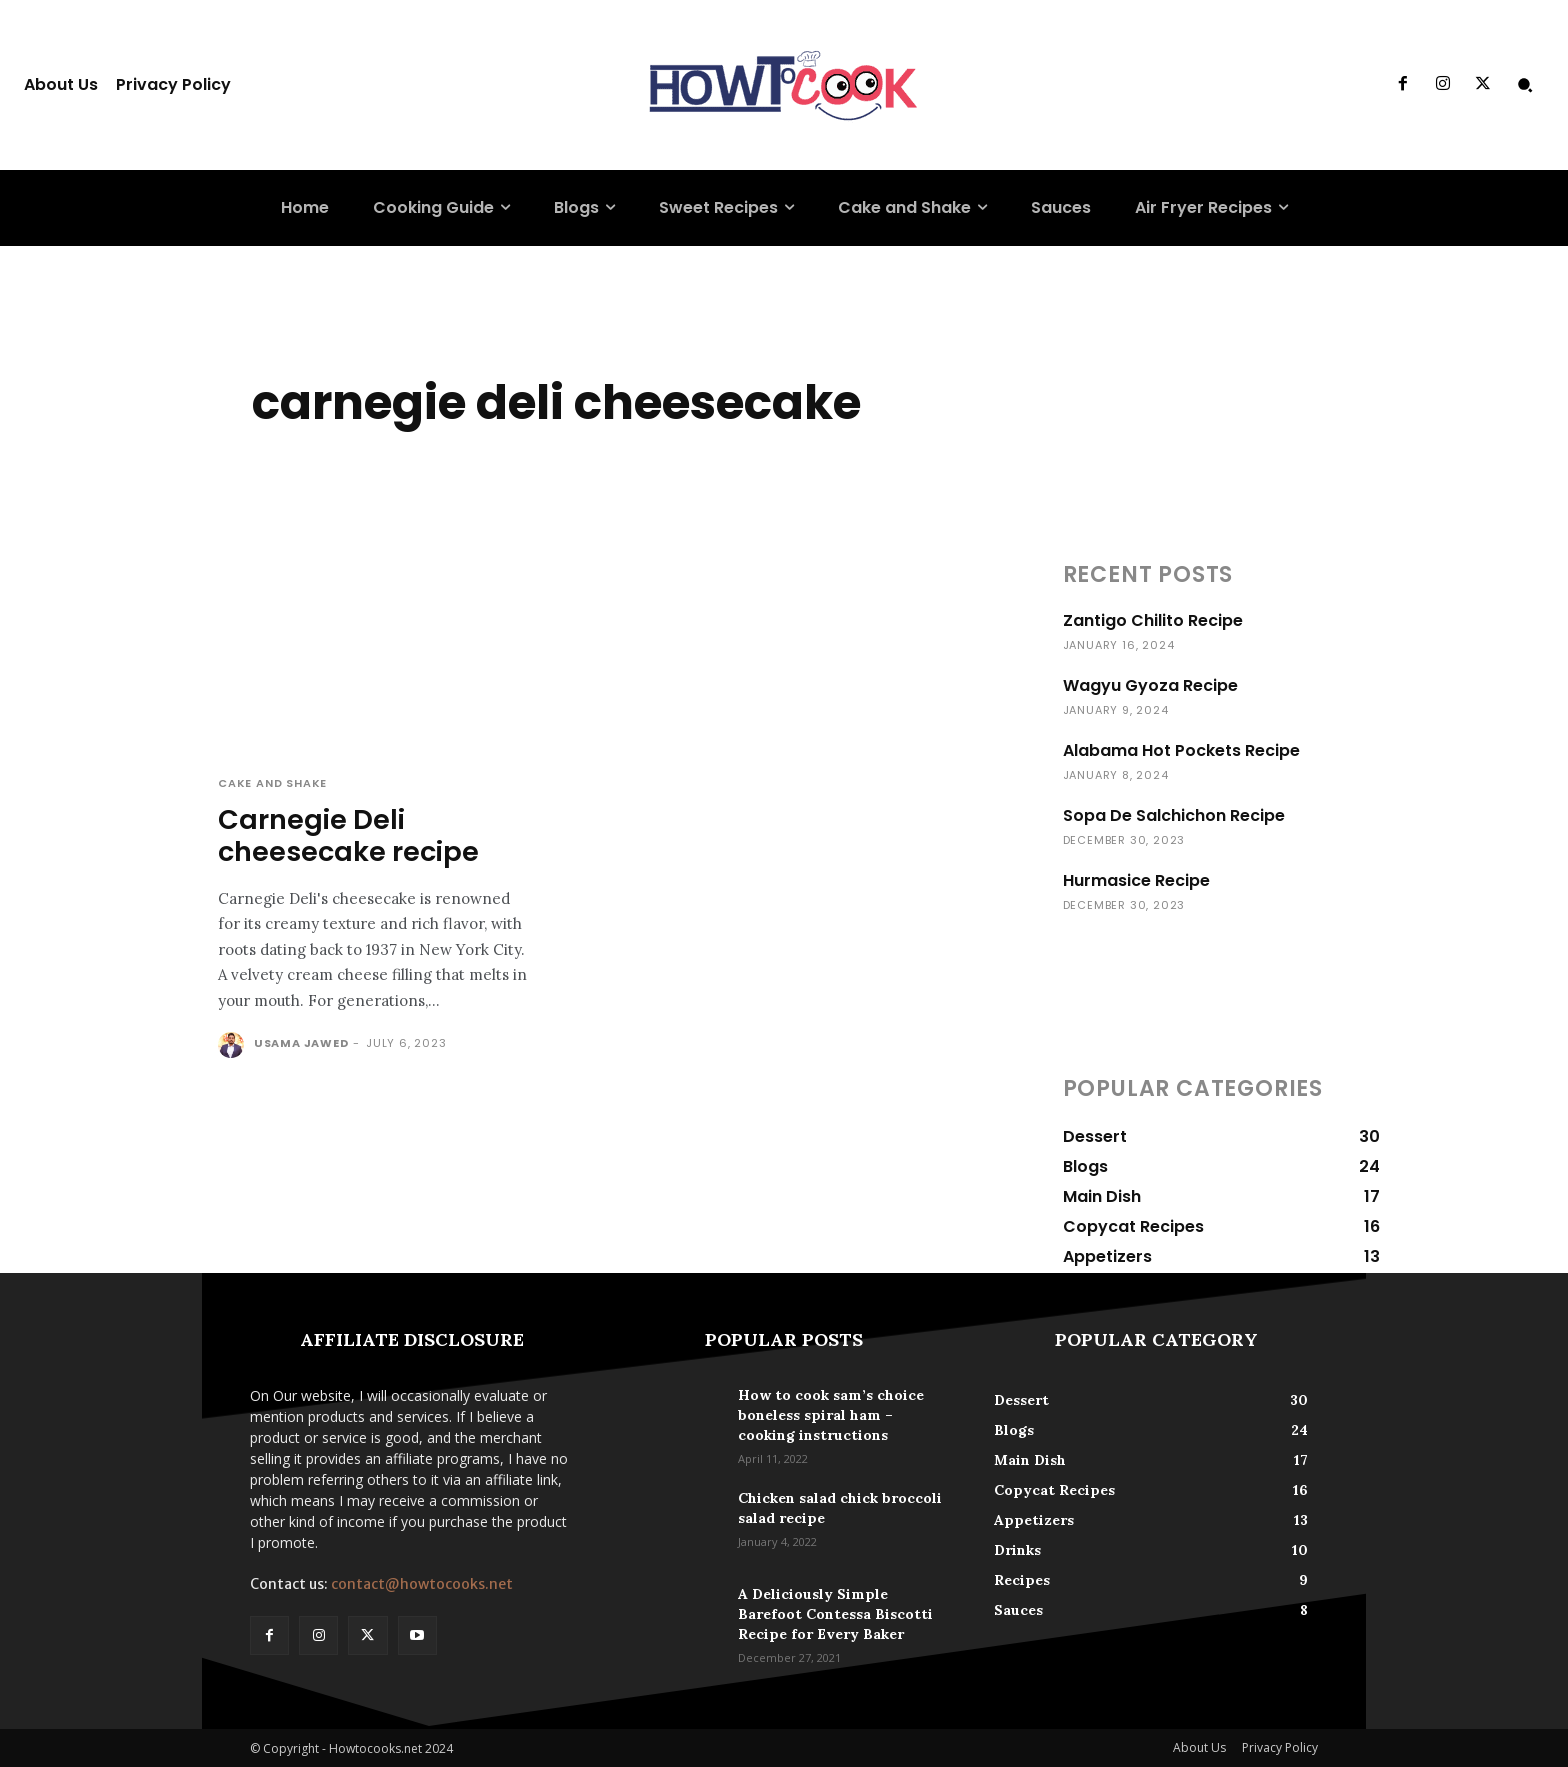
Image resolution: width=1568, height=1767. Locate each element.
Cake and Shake (272, 783)
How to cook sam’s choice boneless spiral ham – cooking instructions (831, 1415)
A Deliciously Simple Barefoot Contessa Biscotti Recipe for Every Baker (835, 1614)
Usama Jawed (301, 1043)
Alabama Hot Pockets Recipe (1181, 750)
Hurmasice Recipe (1136, 880)
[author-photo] (234, 1045)
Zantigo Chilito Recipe (1153, 620)
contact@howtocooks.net (422, 1584)
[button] (1525, 85)
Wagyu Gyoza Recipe (1150, 685)
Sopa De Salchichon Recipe (1174, 815)
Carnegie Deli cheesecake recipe (348, 835)
